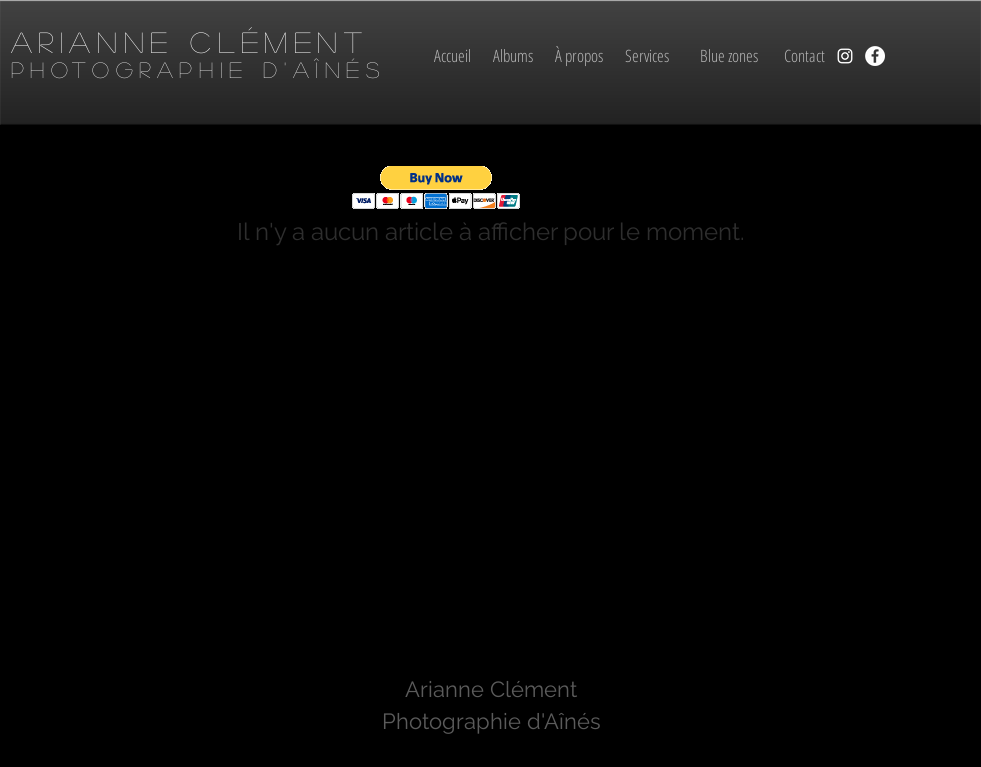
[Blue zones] (729, 56)
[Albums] (513, 56)
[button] (436, 187)
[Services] (647, 56)
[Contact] (804, 56)
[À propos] (579, 56)
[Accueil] (453, 56)
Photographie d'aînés (198, 69)
